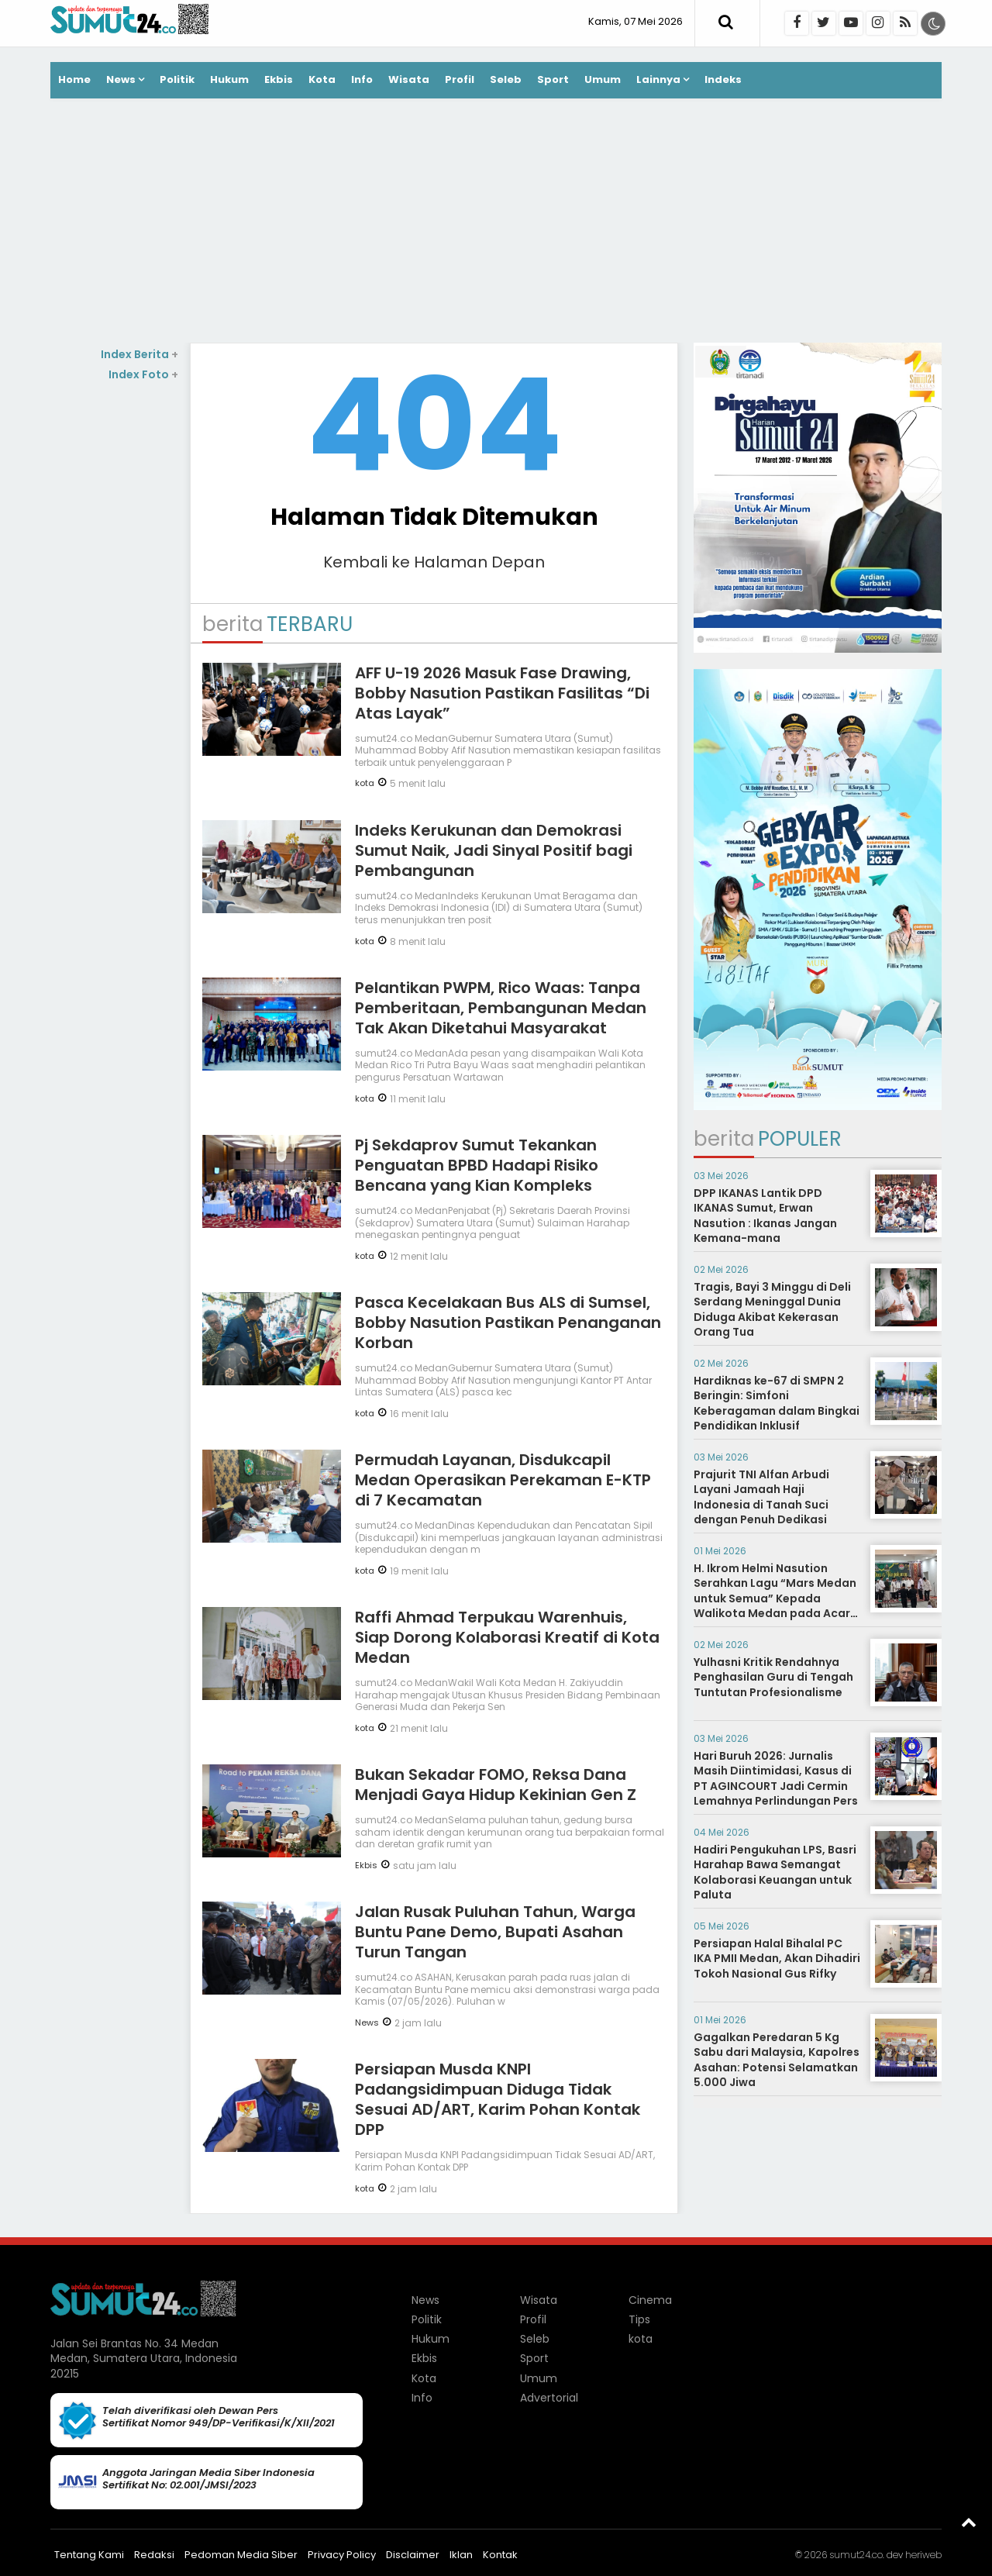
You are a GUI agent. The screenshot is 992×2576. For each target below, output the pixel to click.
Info (362, 79)
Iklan (461, 2554)
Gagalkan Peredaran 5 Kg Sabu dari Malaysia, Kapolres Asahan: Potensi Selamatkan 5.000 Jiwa (776, 2060)
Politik (177, 79)
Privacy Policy (342, 2554)
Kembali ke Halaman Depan (434, 562)
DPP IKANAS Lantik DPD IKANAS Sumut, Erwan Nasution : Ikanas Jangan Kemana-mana (765, 1216)
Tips (639, 2319)
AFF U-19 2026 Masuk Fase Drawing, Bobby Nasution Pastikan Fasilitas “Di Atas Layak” (502, 693)
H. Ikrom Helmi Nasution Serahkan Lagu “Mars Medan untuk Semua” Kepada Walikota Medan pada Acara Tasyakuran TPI (776, 1598)
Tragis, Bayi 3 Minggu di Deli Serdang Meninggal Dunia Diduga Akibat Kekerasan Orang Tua (772, 1309)
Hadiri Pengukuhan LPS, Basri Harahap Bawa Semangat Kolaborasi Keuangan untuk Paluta (775, 1872)
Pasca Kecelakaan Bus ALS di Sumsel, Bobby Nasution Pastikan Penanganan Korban (508, 1322)
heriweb (923, 2554)
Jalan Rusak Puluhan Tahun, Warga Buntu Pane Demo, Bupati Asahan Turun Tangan (495, 1932)
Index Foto (143, 374)
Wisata (408, 79)
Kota (322, 79)
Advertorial (549, 2397)
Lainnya (658, 79)
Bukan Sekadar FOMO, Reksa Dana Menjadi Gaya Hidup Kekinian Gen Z (495, 1784)
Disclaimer (412, 2554)
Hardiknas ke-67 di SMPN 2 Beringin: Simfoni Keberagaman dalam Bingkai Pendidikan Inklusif (776, 1403)
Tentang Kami (89, 2554)
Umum (602, 79)
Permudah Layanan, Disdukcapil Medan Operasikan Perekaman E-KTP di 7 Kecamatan (503, 1480)
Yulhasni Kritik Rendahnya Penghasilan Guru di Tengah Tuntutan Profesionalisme (773, 1677)
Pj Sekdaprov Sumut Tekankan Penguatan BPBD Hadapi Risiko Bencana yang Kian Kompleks (476, 1165)
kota (364, 783)
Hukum (229, 79)
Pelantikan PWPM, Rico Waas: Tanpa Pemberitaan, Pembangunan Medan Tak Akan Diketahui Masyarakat (500, 1008)
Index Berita (139, 354)
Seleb (506, 79)
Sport (553, 79)
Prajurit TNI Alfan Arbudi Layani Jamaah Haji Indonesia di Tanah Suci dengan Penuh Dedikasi (761, 1497)
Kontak (500, 2554)
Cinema (650, 2300)
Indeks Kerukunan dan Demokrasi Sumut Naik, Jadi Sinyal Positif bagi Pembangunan (493, 850)
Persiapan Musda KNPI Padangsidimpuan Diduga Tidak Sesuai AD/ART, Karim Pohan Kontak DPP (497, 2099)
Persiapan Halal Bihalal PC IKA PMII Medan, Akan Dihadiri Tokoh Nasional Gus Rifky (777, 1958)
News (121, 79)
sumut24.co (856, 2554)
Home (74, 79)
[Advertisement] (496, 222)
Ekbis (278, 79)
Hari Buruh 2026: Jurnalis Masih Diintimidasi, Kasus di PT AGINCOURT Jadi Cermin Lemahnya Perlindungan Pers (776, 1778)
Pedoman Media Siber (241, 2554)
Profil (459, 79)
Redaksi (154, 2554)
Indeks (723, 79)
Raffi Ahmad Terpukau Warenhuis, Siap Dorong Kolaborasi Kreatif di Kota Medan (507, 1637)
